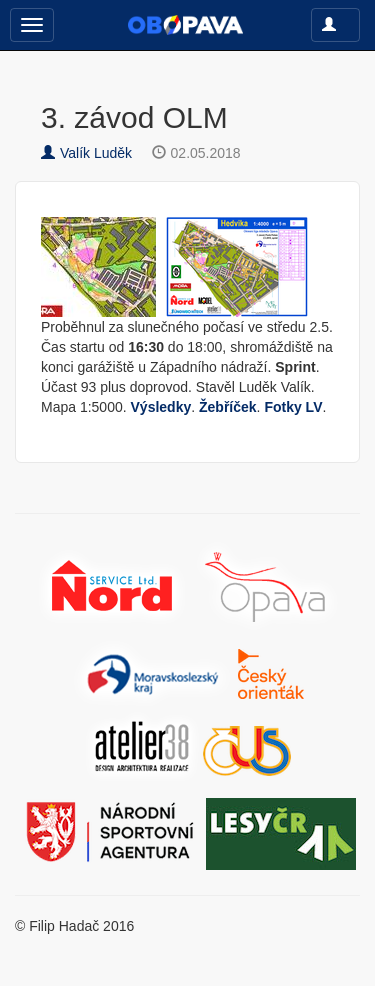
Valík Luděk (86, 153)
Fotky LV (293, 407)
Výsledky (161, 407)
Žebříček (228, 407)
